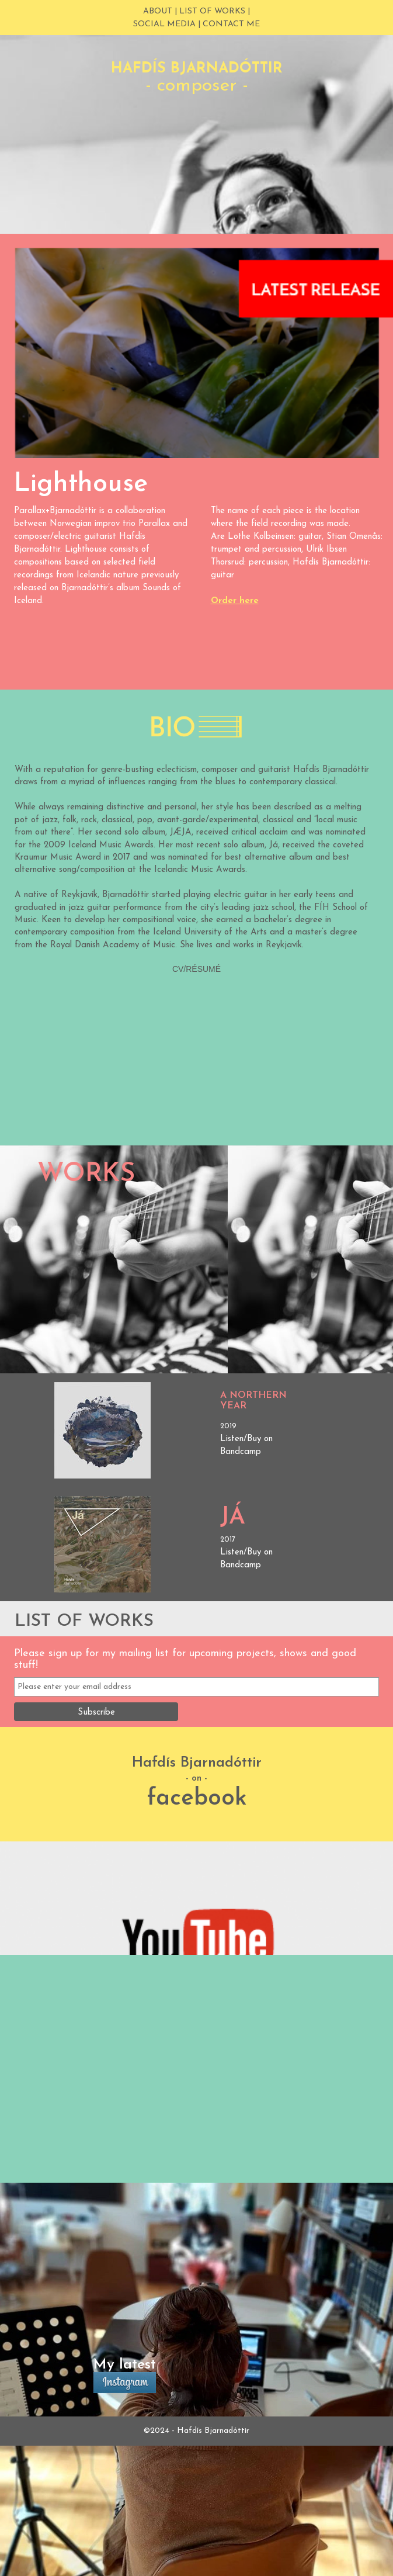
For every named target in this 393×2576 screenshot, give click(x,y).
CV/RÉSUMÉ (196, 969)
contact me (231, 24)
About (157, 11)
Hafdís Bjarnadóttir (197, 1763)
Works (86, 1174)
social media (164, 24)
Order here (235, 601)
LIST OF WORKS (212, 11)
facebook (197, 1798)
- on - (196, 1778)
